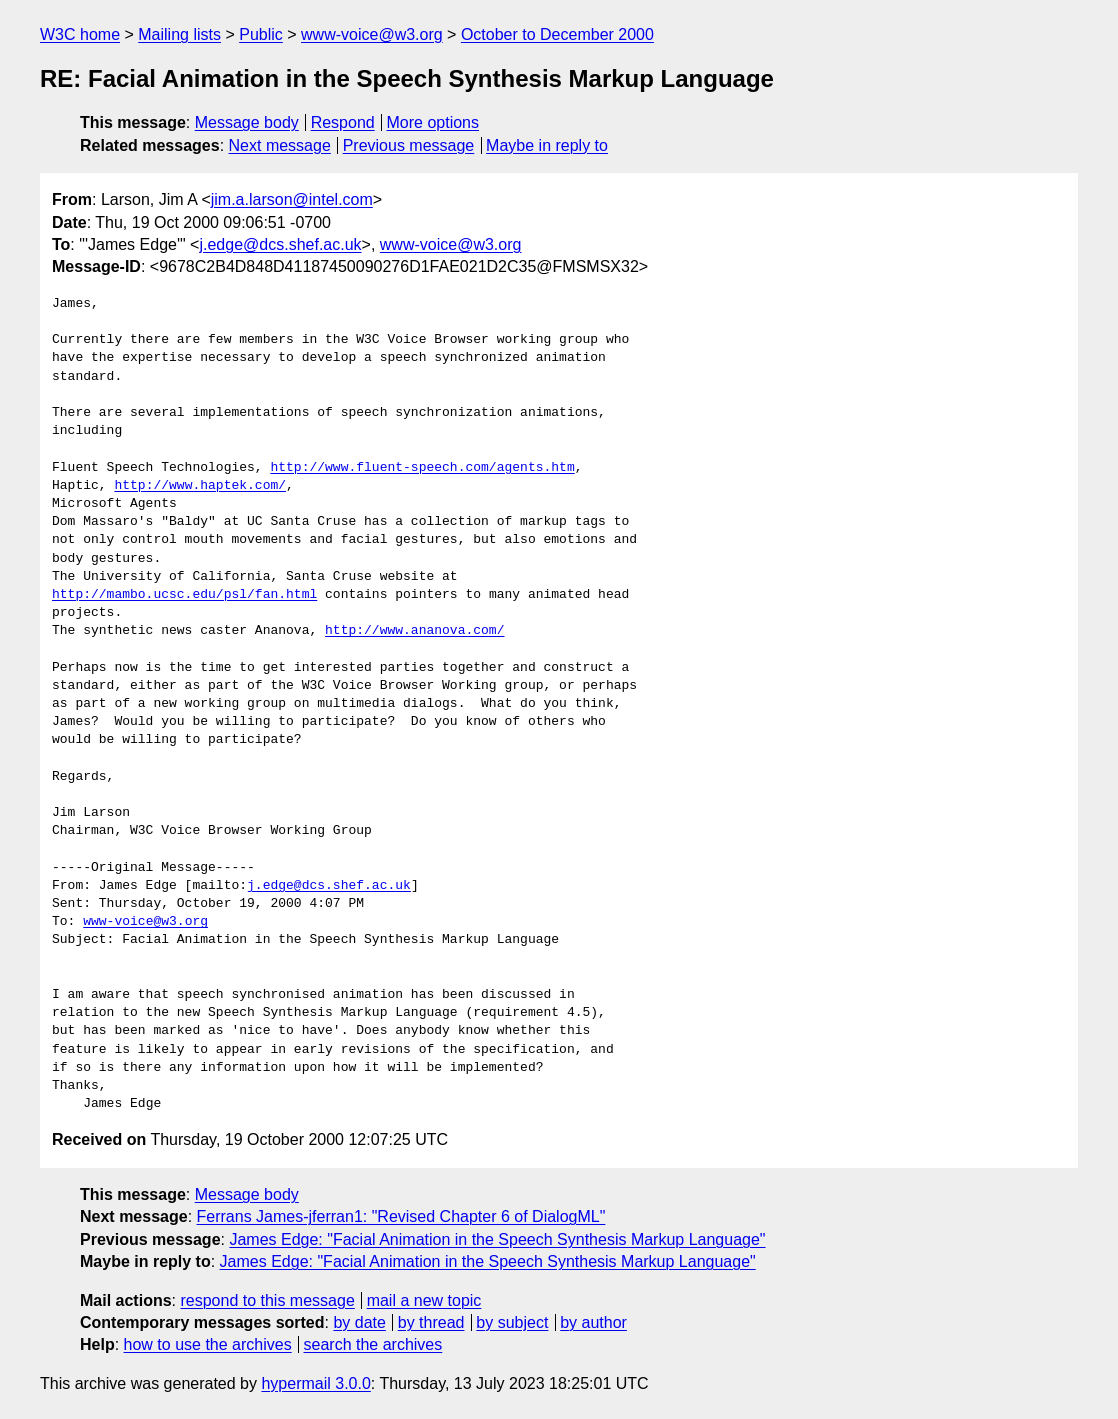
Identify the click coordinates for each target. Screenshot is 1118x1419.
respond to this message (267, 1300)
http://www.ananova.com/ (414, 631)
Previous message (409, 145)
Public (261, 34)
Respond (343, 122)
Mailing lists (179, 34)
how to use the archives (208, 1344)
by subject (512, 1322)
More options (433, 122)
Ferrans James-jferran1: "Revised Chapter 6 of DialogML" (401, 1216)
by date (359, 1322)
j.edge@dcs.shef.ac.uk (280, 244)
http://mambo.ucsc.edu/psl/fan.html (184, 595)
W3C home (80, 34)
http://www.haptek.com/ (200, 486)
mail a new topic (424, 1300)
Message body (247, 122)
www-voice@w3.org (372, 34)
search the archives (373, 1344)
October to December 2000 (557, 34)
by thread (431, 1322)
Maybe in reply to (547, 145)
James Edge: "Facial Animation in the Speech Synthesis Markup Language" (497, 1239)
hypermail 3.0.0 (315, 1383)
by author (593, 1322)
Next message (280, 145)
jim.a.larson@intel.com (292, 199)
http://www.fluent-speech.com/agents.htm (422, 468)
